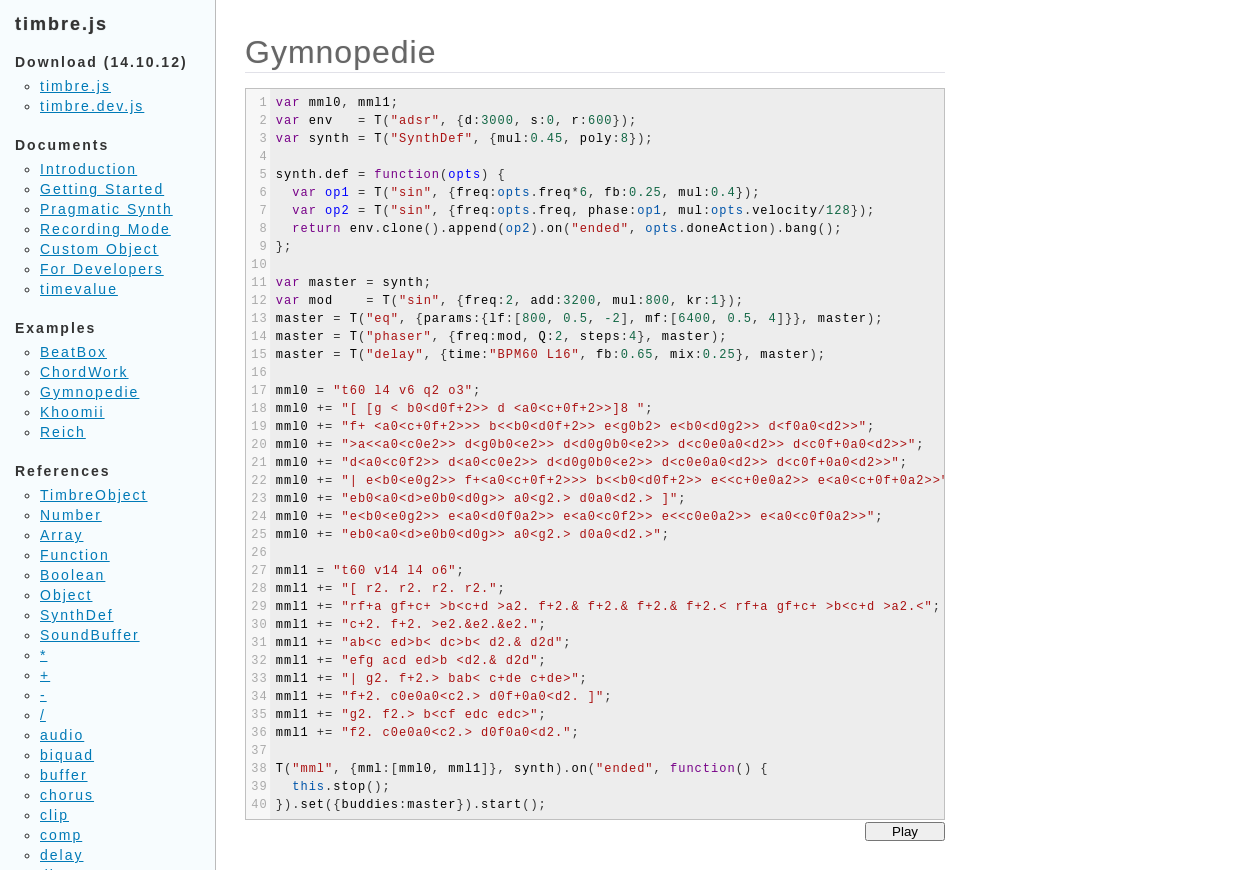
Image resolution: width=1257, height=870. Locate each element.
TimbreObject (94, 495)
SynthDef (77, 615)
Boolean (72, 575)
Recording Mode (105, 229)
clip (54, 815)
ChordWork (84, 372)
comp (61, 835)
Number (71, 515)
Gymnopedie (89, 392)
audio (62, 735)
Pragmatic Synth (106, 209)
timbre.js (75, 86)
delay (61, 855)
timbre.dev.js (92, 106)
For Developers (102, 269)
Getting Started (102, 189)
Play (905, 831)
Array (61, 535)
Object (66, 595)
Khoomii (72, 412)
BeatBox (73, 352)
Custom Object (99, 249)
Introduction (88, 169)
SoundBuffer (90, 635)
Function (75, 555)
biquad (67, 755)
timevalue (79, 289)
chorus (67, 795)
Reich (63, 432)
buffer (64, 775)
